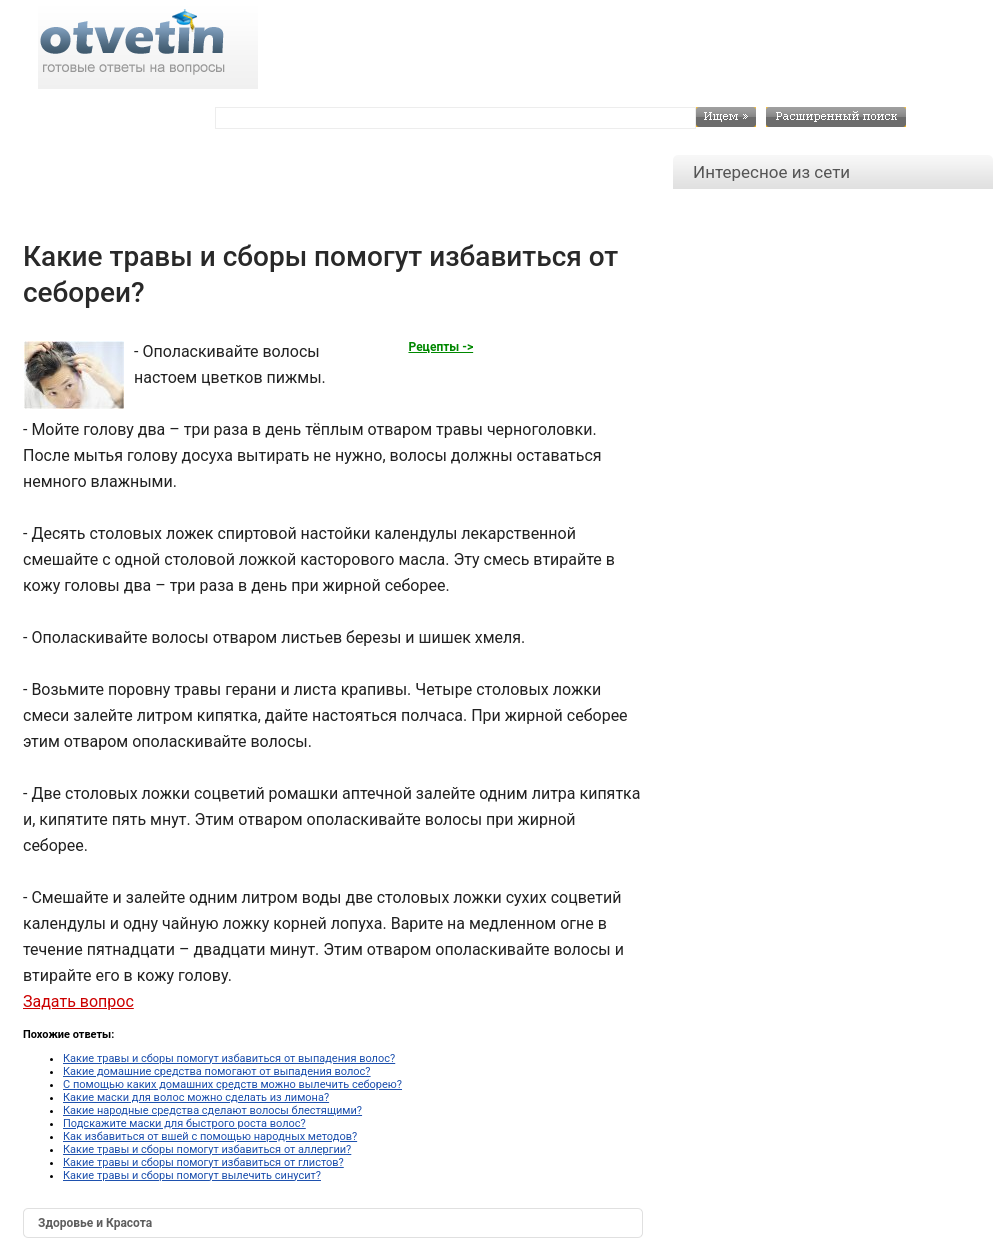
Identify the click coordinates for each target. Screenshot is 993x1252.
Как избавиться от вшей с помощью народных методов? (210, 1136)
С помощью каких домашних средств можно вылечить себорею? (232, 1084)
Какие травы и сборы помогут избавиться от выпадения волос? (229, 1058)
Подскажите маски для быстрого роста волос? (184, 1123)
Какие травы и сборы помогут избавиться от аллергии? (207, 1149)
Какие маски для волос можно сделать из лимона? (196, 1097)
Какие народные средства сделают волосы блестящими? (212, 1110)
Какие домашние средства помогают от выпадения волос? (217, 1071)
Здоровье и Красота (95, 1223)
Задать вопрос (78, 1001)
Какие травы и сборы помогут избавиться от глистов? (203, 1162)
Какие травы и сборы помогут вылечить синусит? (192, 1175)
